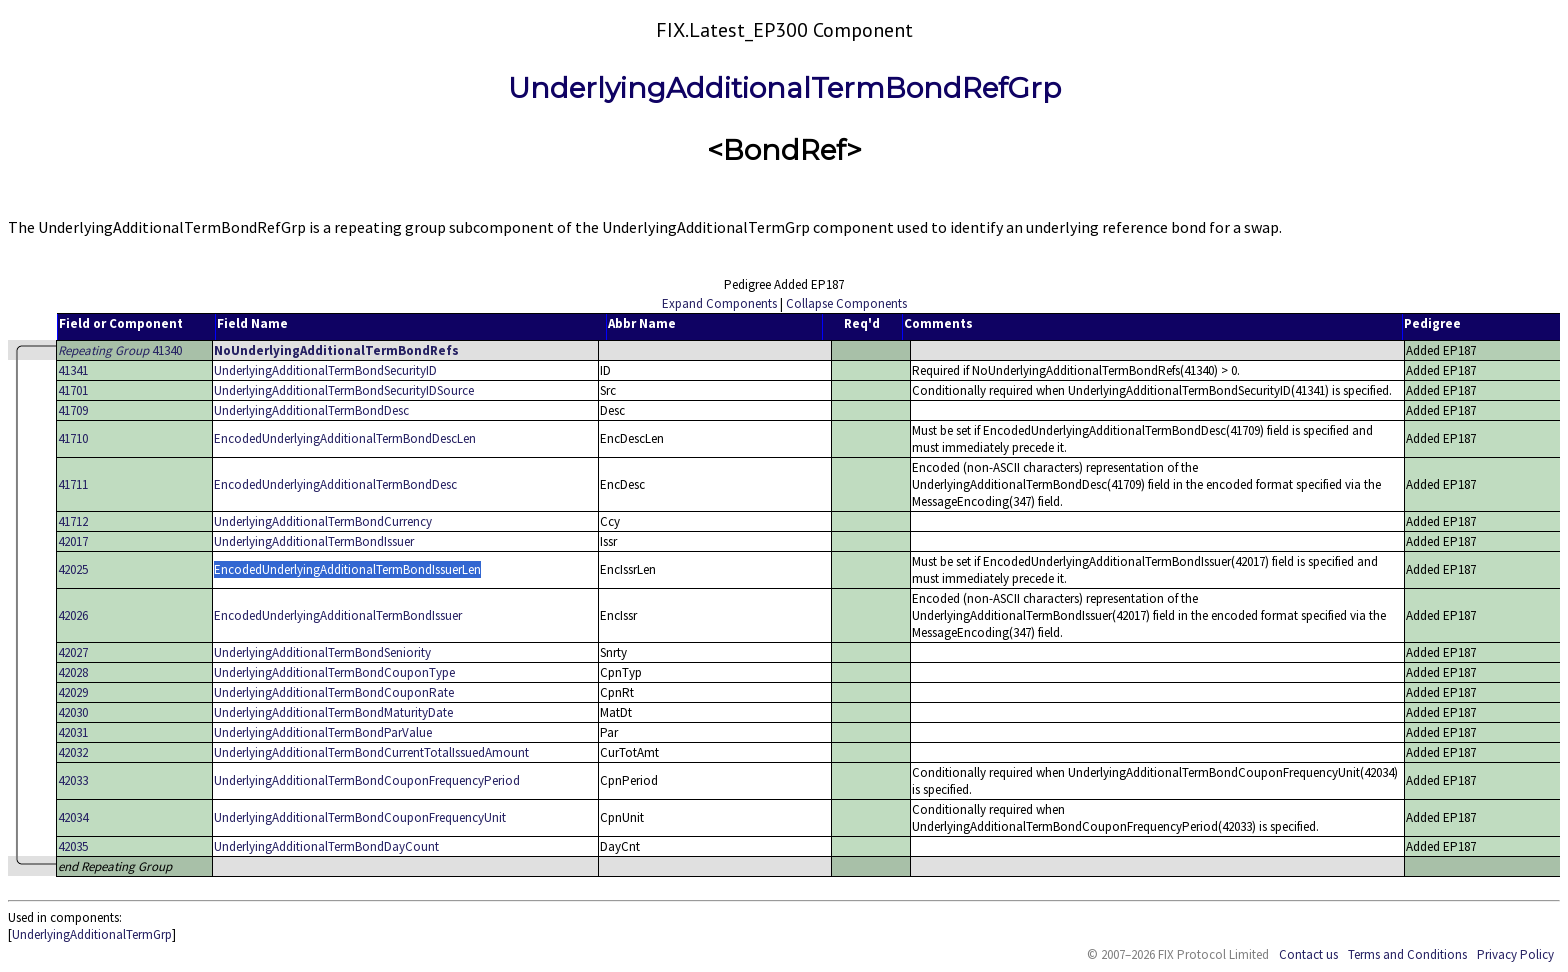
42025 (73, 569)
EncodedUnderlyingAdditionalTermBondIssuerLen (347, 569)
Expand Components (719, 303)
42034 (73, 817)
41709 (73, 410)
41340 (120, 350)
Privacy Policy (1515, 954)
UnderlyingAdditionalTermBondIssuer (314, 541)
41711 (73, 484)
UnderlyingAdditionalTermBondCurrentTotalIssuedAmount (371, 752)
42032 (73, 752)
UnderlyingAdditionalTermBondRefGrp (784, 88)
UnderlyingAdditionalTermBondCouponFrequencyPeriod (367, 780)
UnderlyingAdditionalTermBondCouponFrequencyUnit (360, 817)
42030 (73, 712)
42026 (73, 615)
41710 (73, 438)
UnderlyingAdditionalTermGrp (92, 934)
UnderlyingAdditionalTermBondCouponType (334, 672)
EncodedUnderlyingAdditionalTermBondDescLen (345, 438)
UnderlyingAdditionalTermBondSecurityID (325, 370)
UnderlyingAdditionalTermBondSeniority (322, 652)
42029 (73, 692)
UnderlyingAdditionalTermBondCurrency (323, 521)
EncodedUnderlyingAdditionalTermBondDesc (335, 484)
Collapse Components (846, 303)
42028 (73, 672)
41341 (73, 370)
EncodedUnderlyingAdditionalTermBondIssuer (338, 615)
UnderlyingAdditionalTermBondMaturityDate (333, 712)
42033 (73, 780)
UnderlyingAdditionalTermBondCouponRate (334, 692)
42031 (73, 732)
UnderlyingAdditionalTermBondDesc (311, 410)
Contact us (1308, 954)
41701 (73, 390)
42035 (73, 846)
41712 (73, 521)
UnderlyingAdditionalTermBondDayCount (326, 846)
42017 (73, 541)
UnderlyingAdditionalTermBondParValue (323, 732)
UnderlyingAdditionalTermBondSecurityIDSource (344, 390)
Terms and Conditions (1407, 954)
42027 (73, 652)
